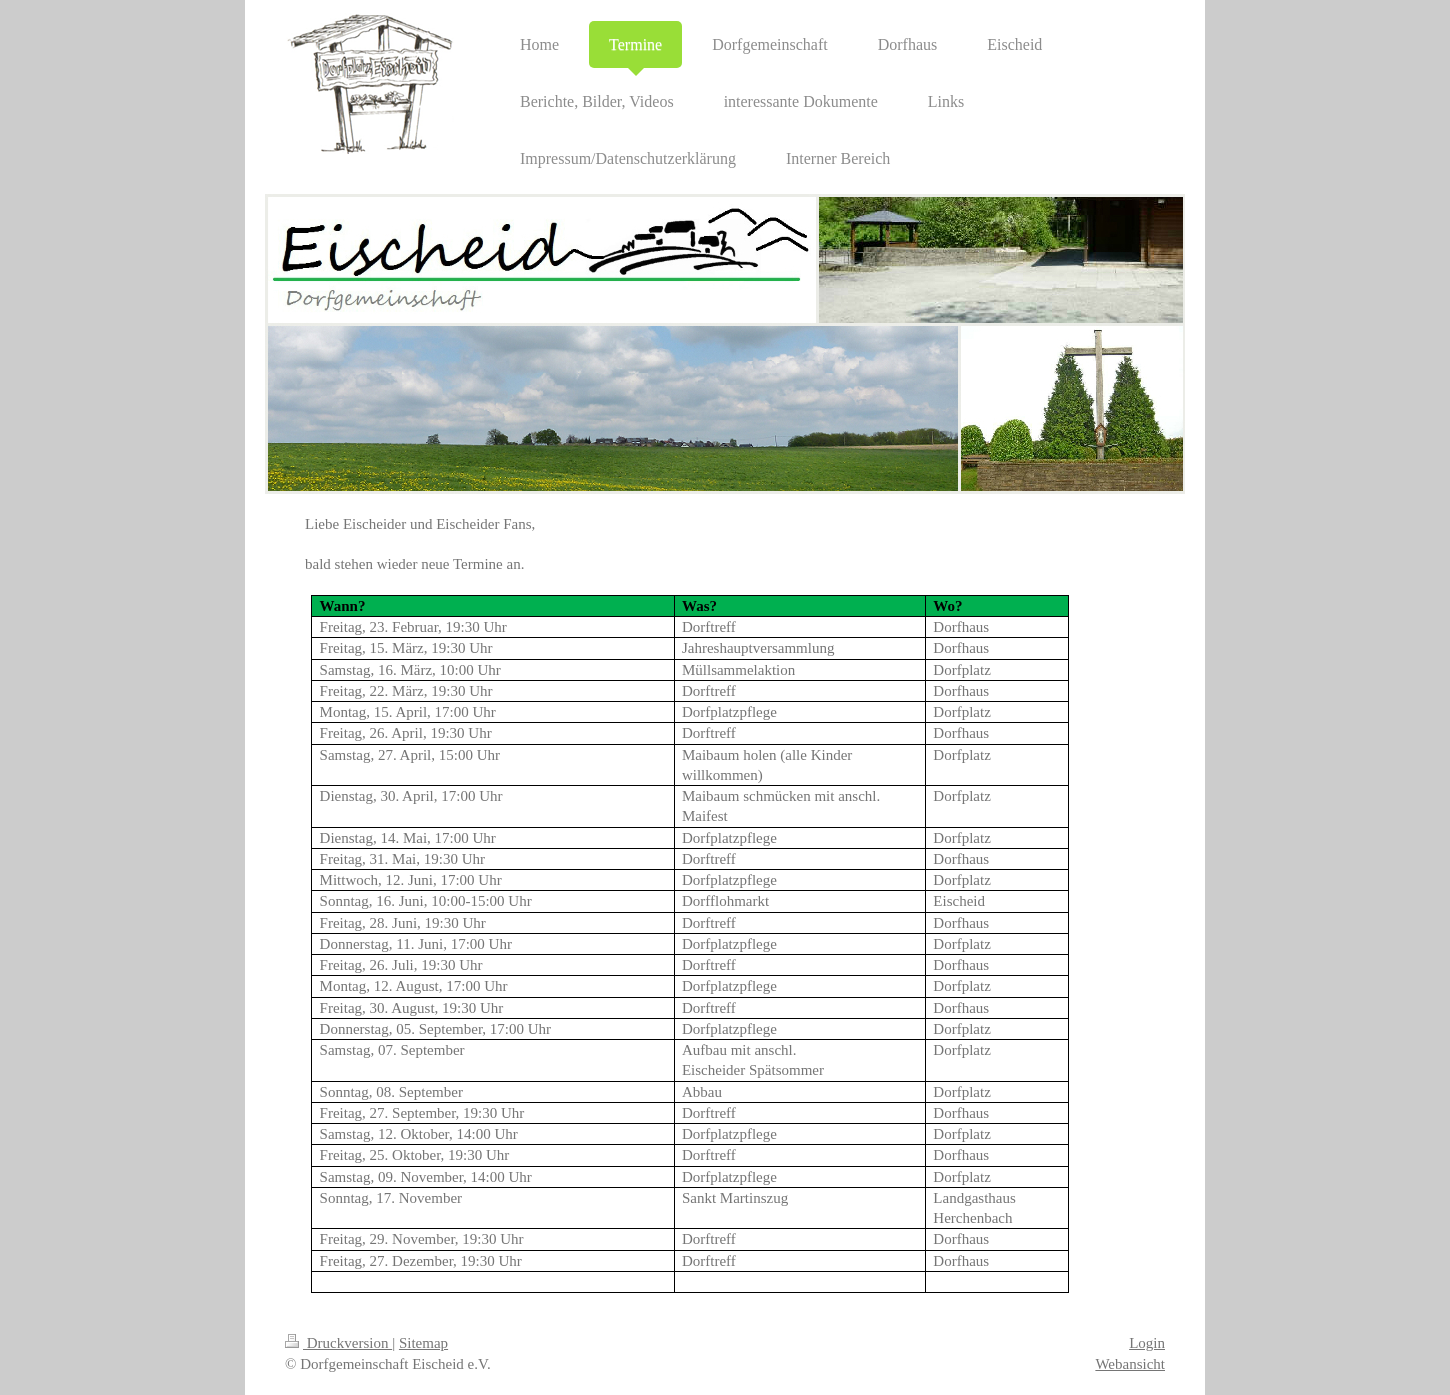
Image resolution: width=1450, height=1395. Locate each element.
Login (1147, 1343)
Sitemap (423, 1343)
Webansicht (1130, 1364)
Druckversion (338, 1343)
